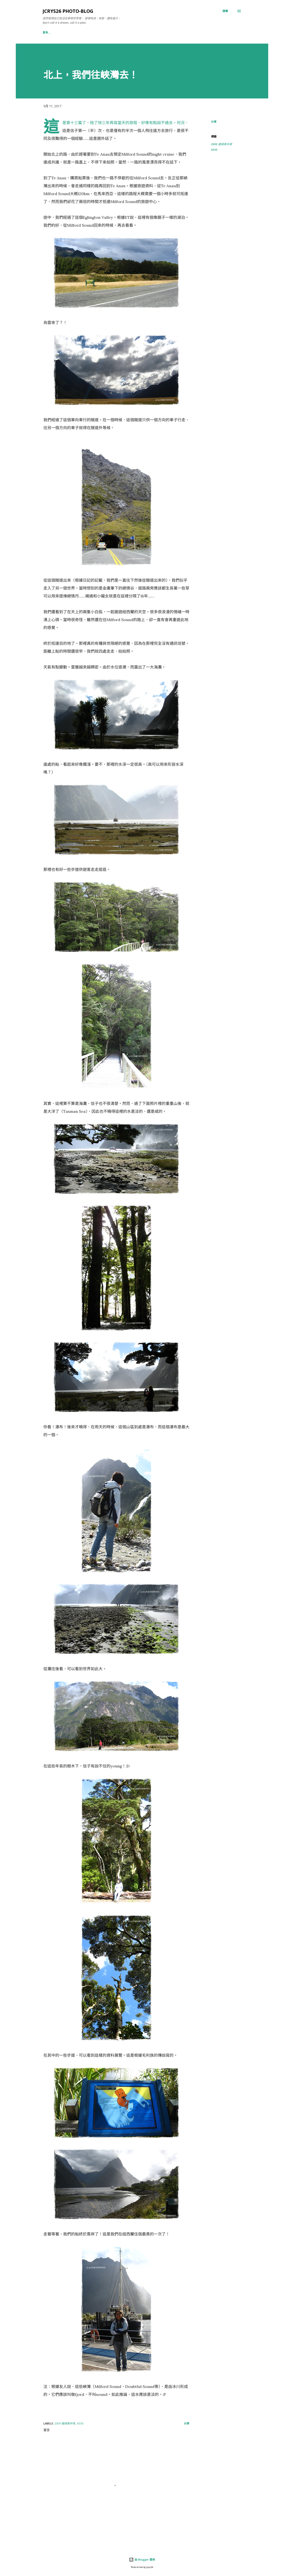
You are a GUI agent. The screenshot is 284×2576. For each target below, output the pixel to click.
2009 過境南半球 (221, 144)
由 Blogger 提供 (142, 2559)
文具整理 (65, 32)
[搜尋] (225, 11)
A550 (214, 150)
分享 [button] (214, 122)
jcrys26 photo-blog (68, 11)
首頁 (45, 32)
